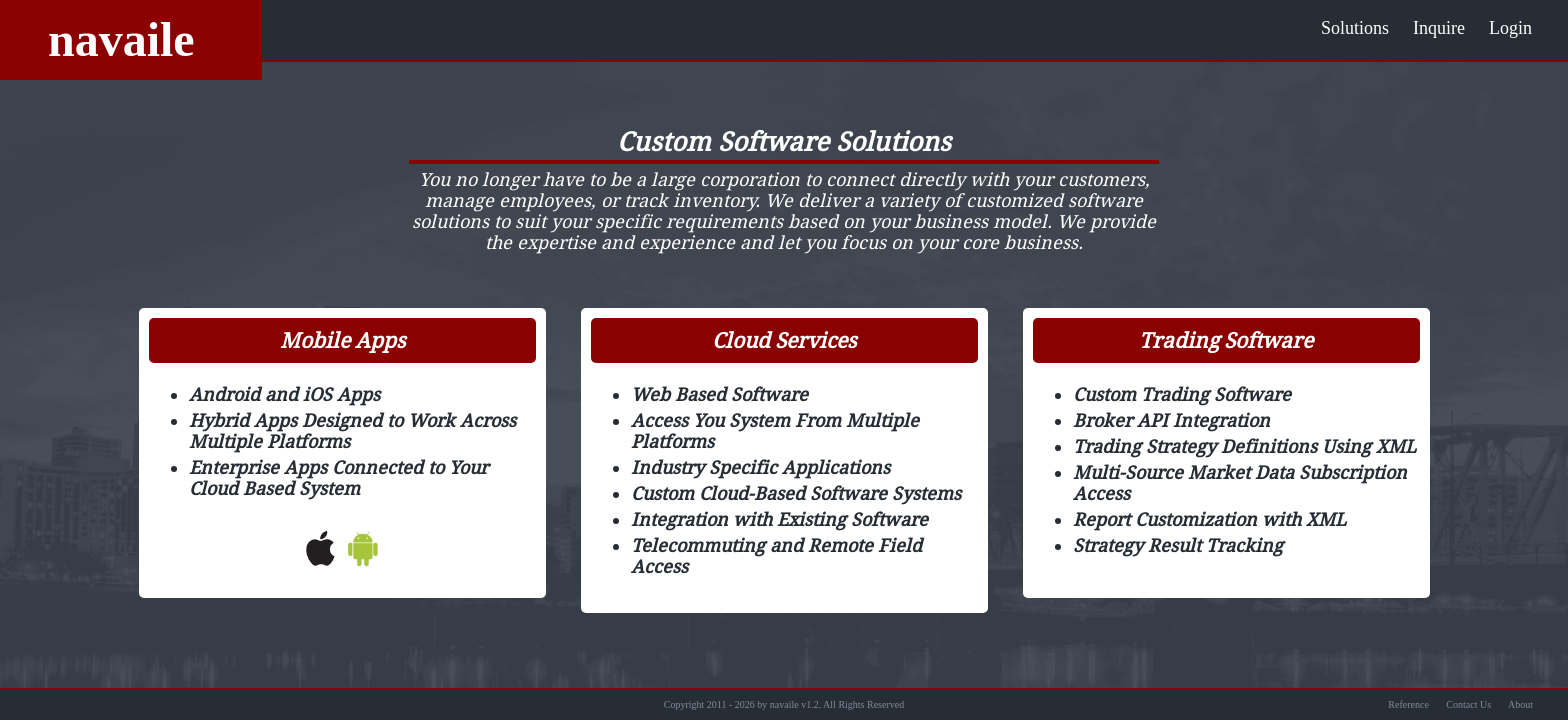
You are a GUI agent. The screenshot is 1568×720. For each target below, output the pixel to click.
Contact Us (1468, 704)
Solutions (1355, 28)
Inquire (1439, 28)
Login (1510, 28)
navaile (121, 39)
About (1520, 704)
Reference (1408, 704)
